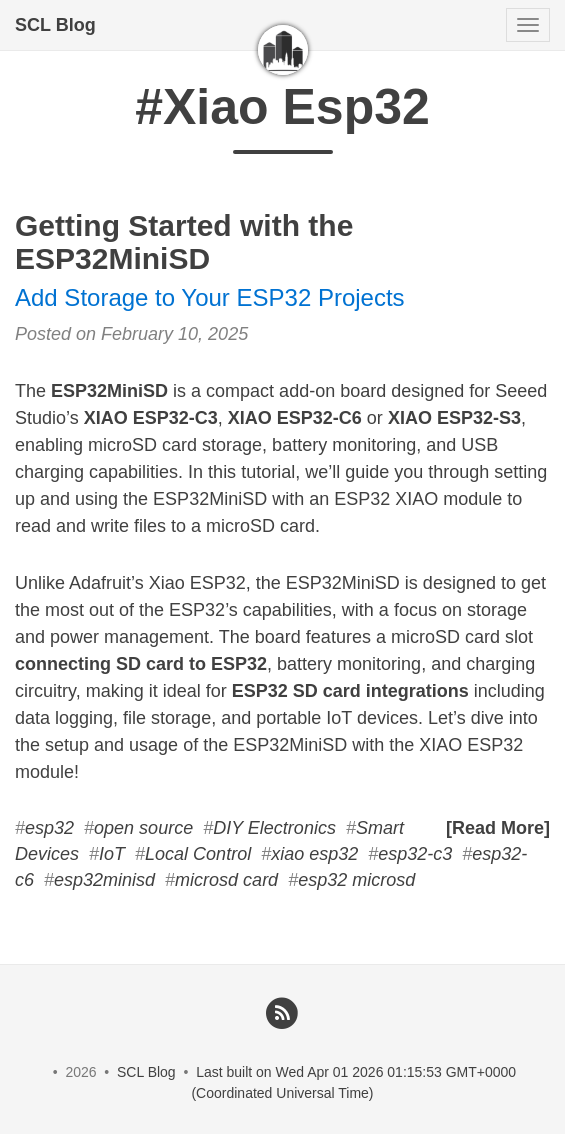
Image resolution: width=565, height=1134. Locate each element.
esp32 (49, 828)
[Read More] (498, 828)
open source (143, 828)
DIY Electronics (274, 828)
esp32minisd (104, 880)
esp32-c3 (415, 854)
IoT (112, 854)
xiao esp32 (314, 854)
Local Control (198, 854)
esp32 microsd (356, 880)
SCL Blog (55, 25)
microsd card (226, 880)
